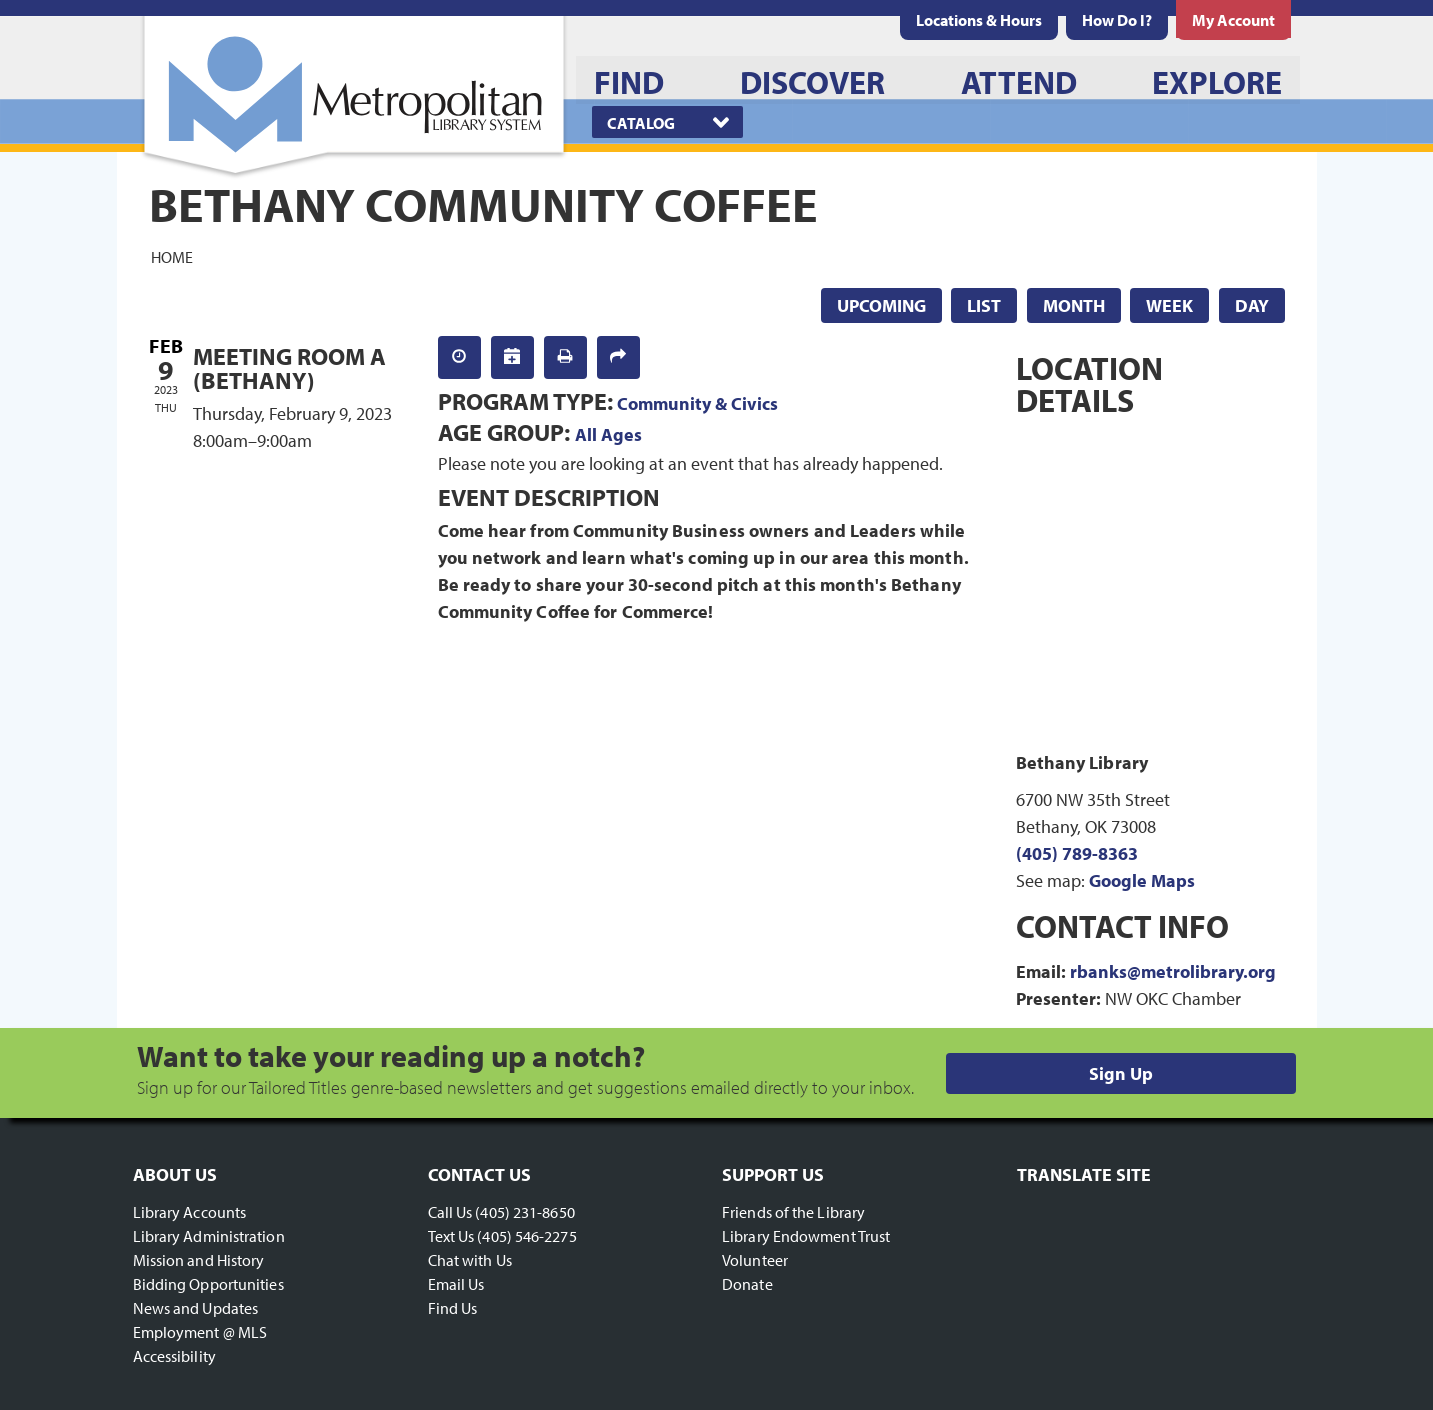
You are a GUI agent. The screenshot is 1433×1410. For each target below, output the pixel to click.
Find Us (453, 1308)
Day (1252, 305)
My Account (1233, 20)
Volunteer (755, 1260)
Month (1074, 305)
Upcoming (881, 305)
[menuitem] (979, 20)
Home (172, 256)
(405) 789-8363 (1077, 853)
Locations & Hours (979, 20)
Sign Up (1121, 1073)
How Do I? (1117, 20)
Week (1169, 305)
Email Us (456, 1284)
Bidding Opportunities (208, 1284)
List (984, 305)
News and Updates (196, 1308)
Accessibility (174, 1356)
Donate (747, 1284)
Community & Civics (697, 403)
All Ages (608, 434)
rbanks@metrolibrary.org (1173, 971)
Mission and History (199, 1260)
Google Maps (1142, 880)
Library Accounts (190, 1212)
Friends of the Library (793, 1212)
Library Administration (209, 1236)
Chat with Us (470, 1260)
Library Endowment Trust (806, 1236)
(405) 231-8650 (524, 1212)
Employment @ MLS (200, 1332)
